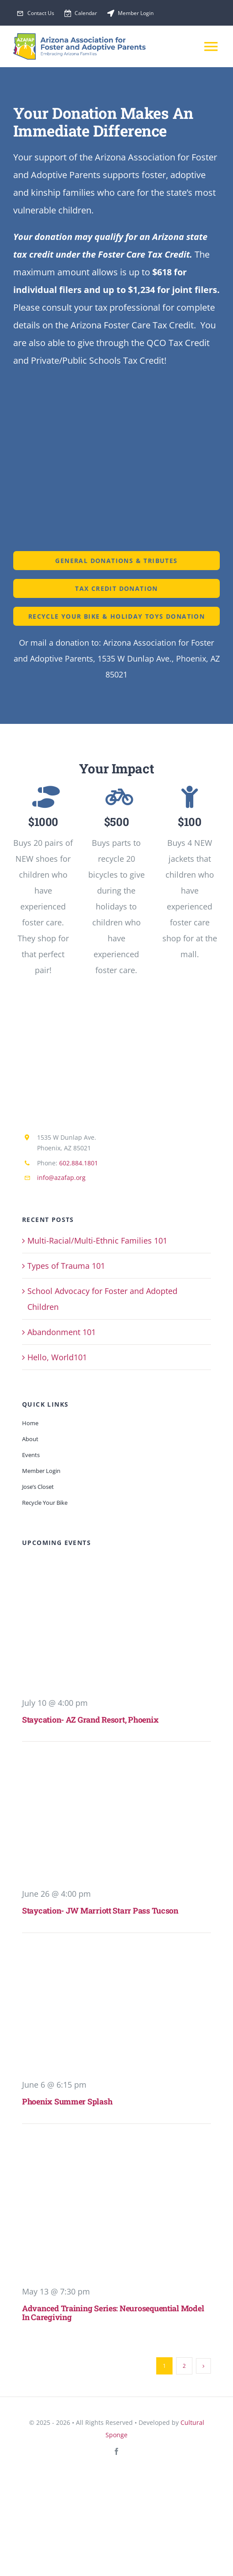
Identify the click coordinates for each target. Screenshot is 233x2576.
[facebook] (116, 2451)
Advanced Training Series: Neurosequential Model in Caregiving (113, 2312)
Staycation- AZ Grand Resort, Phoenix (90, 1719)
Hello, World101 (57, 1357)
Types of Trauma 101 (66, 1265)
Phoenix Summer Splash (67, 2101)
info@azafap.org (61, 1177)
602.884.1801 (78, 1163)
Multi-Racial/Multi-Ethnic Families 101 (97, 1240)
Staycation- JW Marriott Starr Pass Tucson (100, 1910)
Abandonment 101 (61, 1332)
